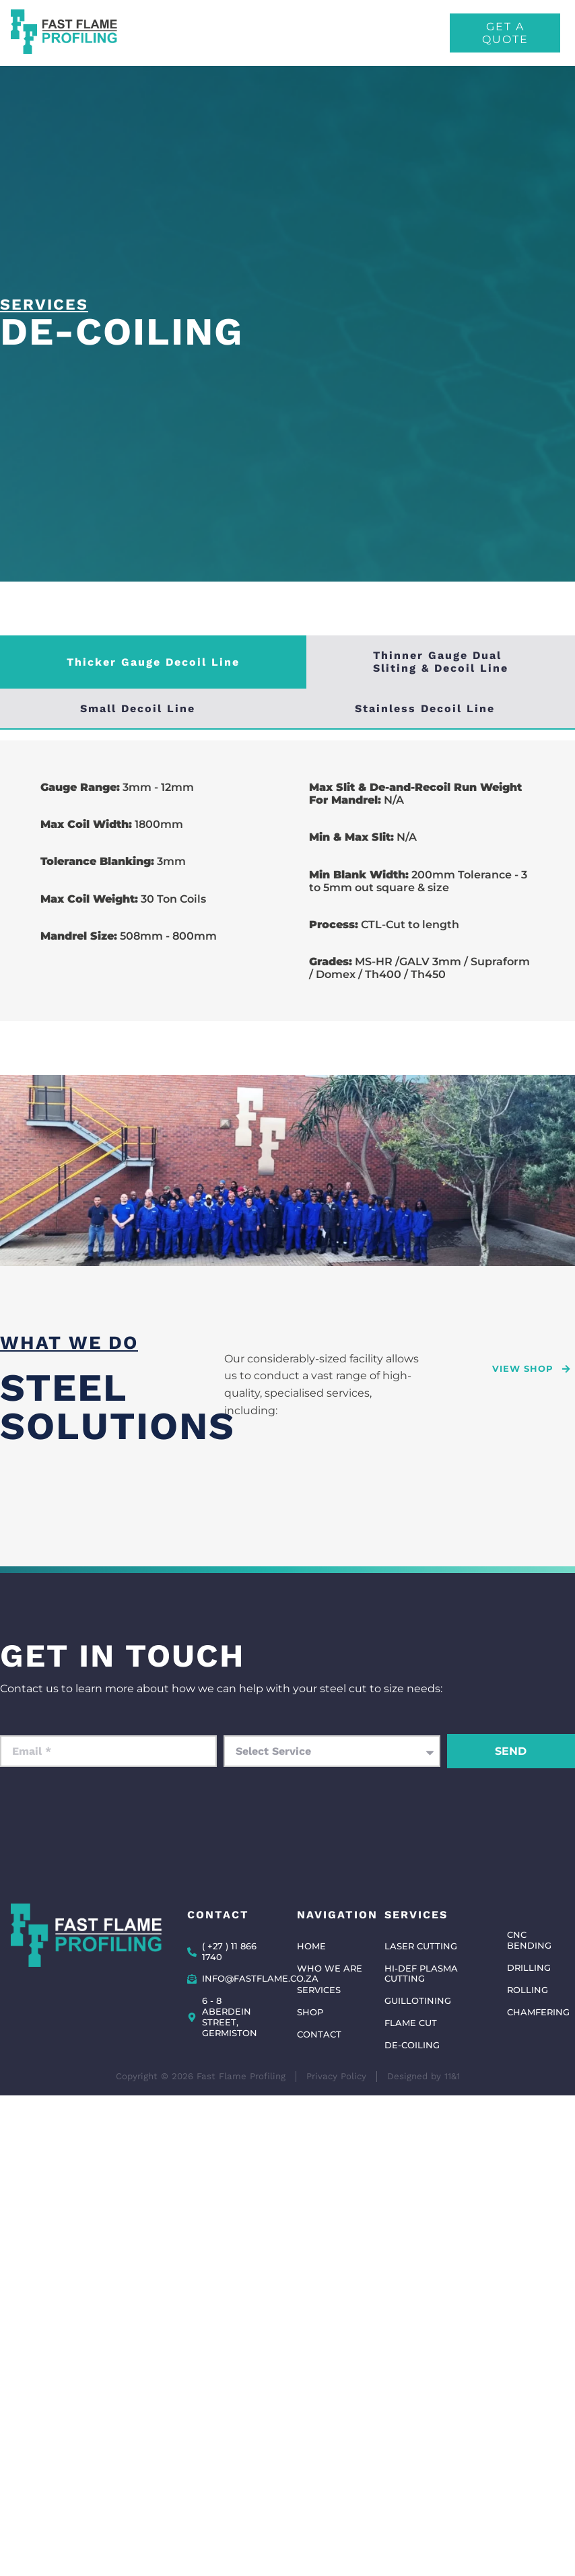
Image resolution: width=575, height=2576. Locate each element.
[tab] (153, 662)
